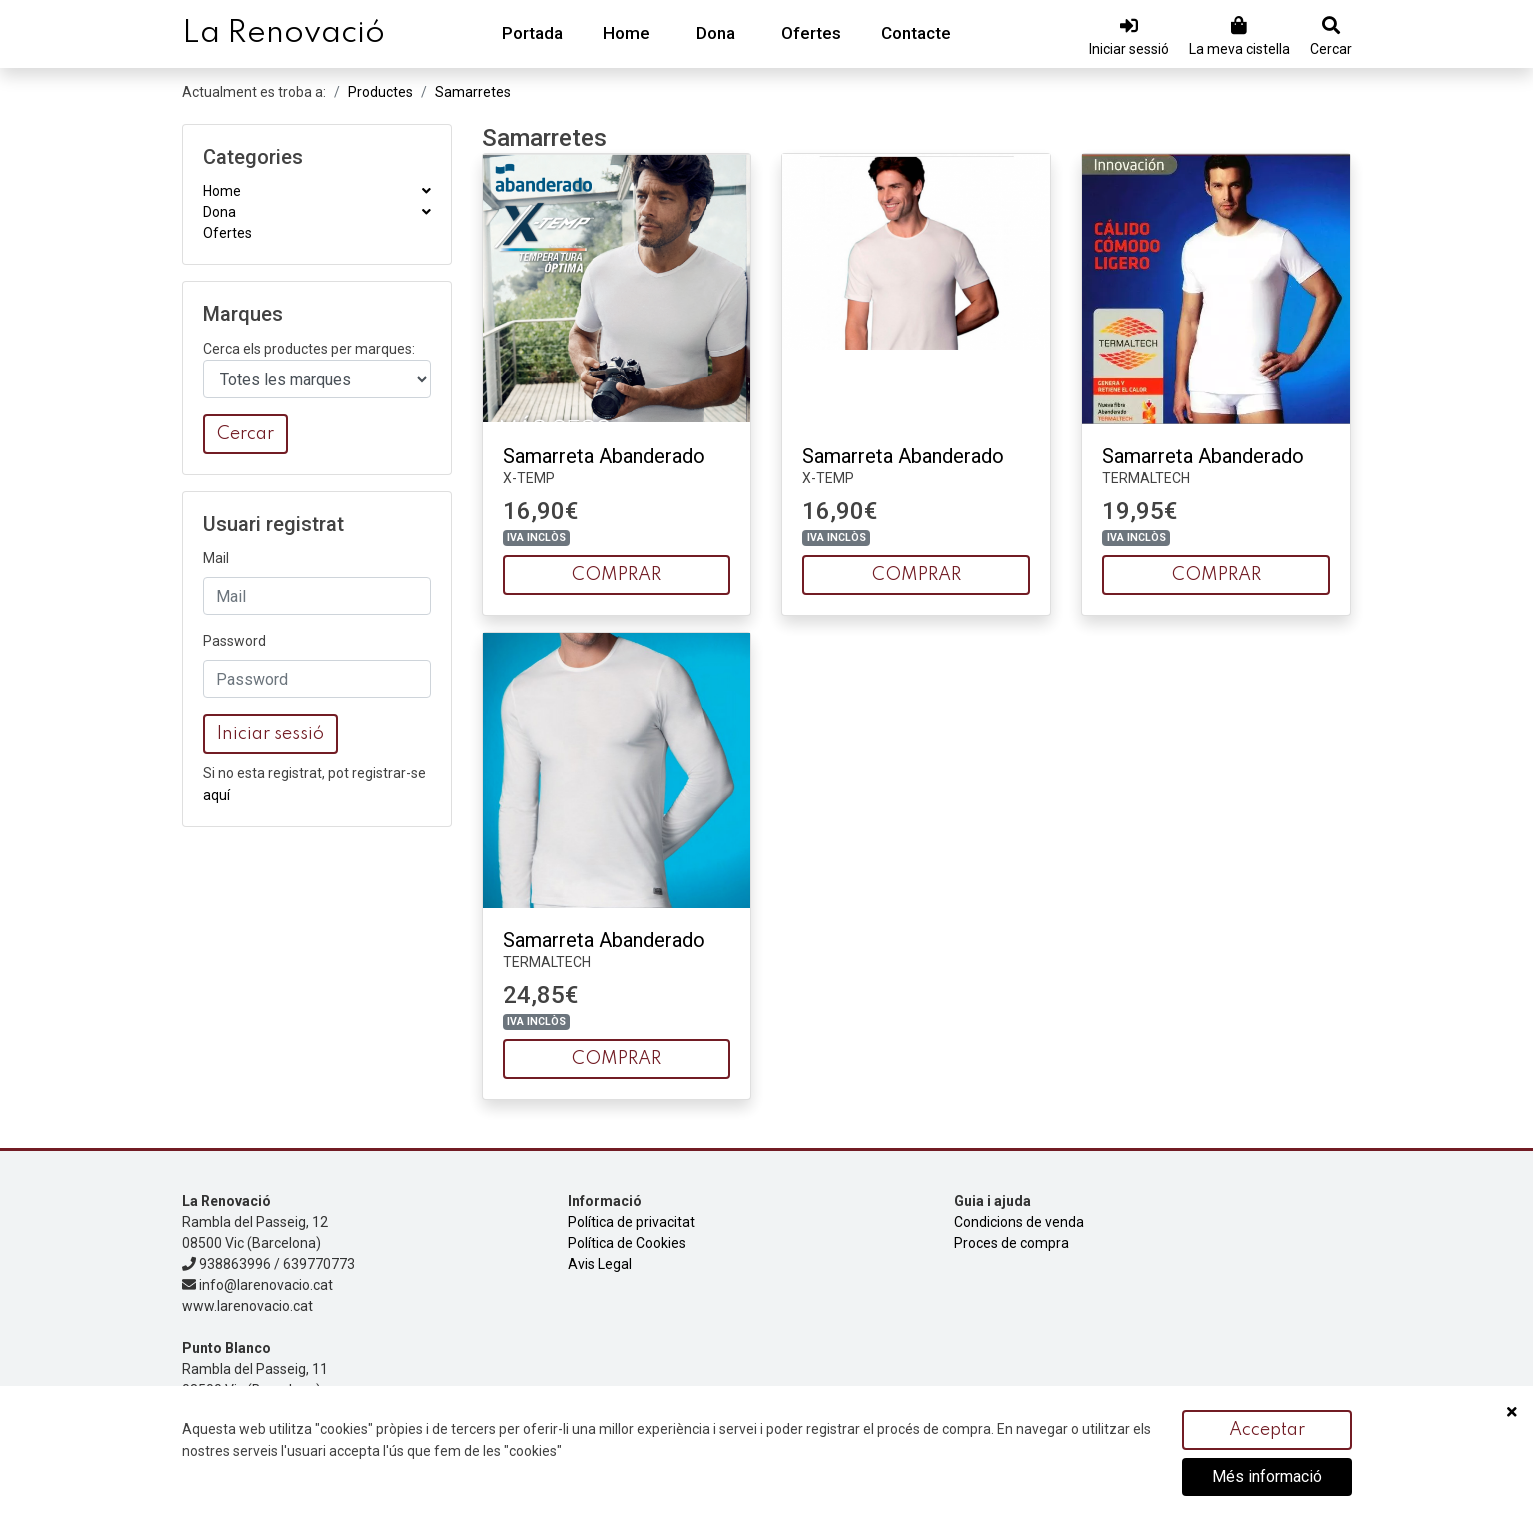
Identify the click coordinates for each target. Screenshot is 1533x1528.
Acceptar (1267, 1431)
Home (626, 33)
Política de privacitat (631, 1222)
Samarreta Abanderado (604, 456)
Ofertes (811, 33)
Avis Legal (600, 1264)
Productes (380, 92)
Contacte (916, 33)
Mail (216, 558)
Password (234, 641)
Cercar (1331, 49)
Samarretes (473, 92)
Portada (532, 33)
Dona (715, 33)
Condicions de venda (1019, 1222)
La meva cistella (1239, 49)
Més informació (1267, 1477)
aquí (216, 795)
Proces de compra (1011, 1243)
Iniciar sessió (1129, 49)
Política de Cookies (627, 1243)
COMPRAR (616, 575)
